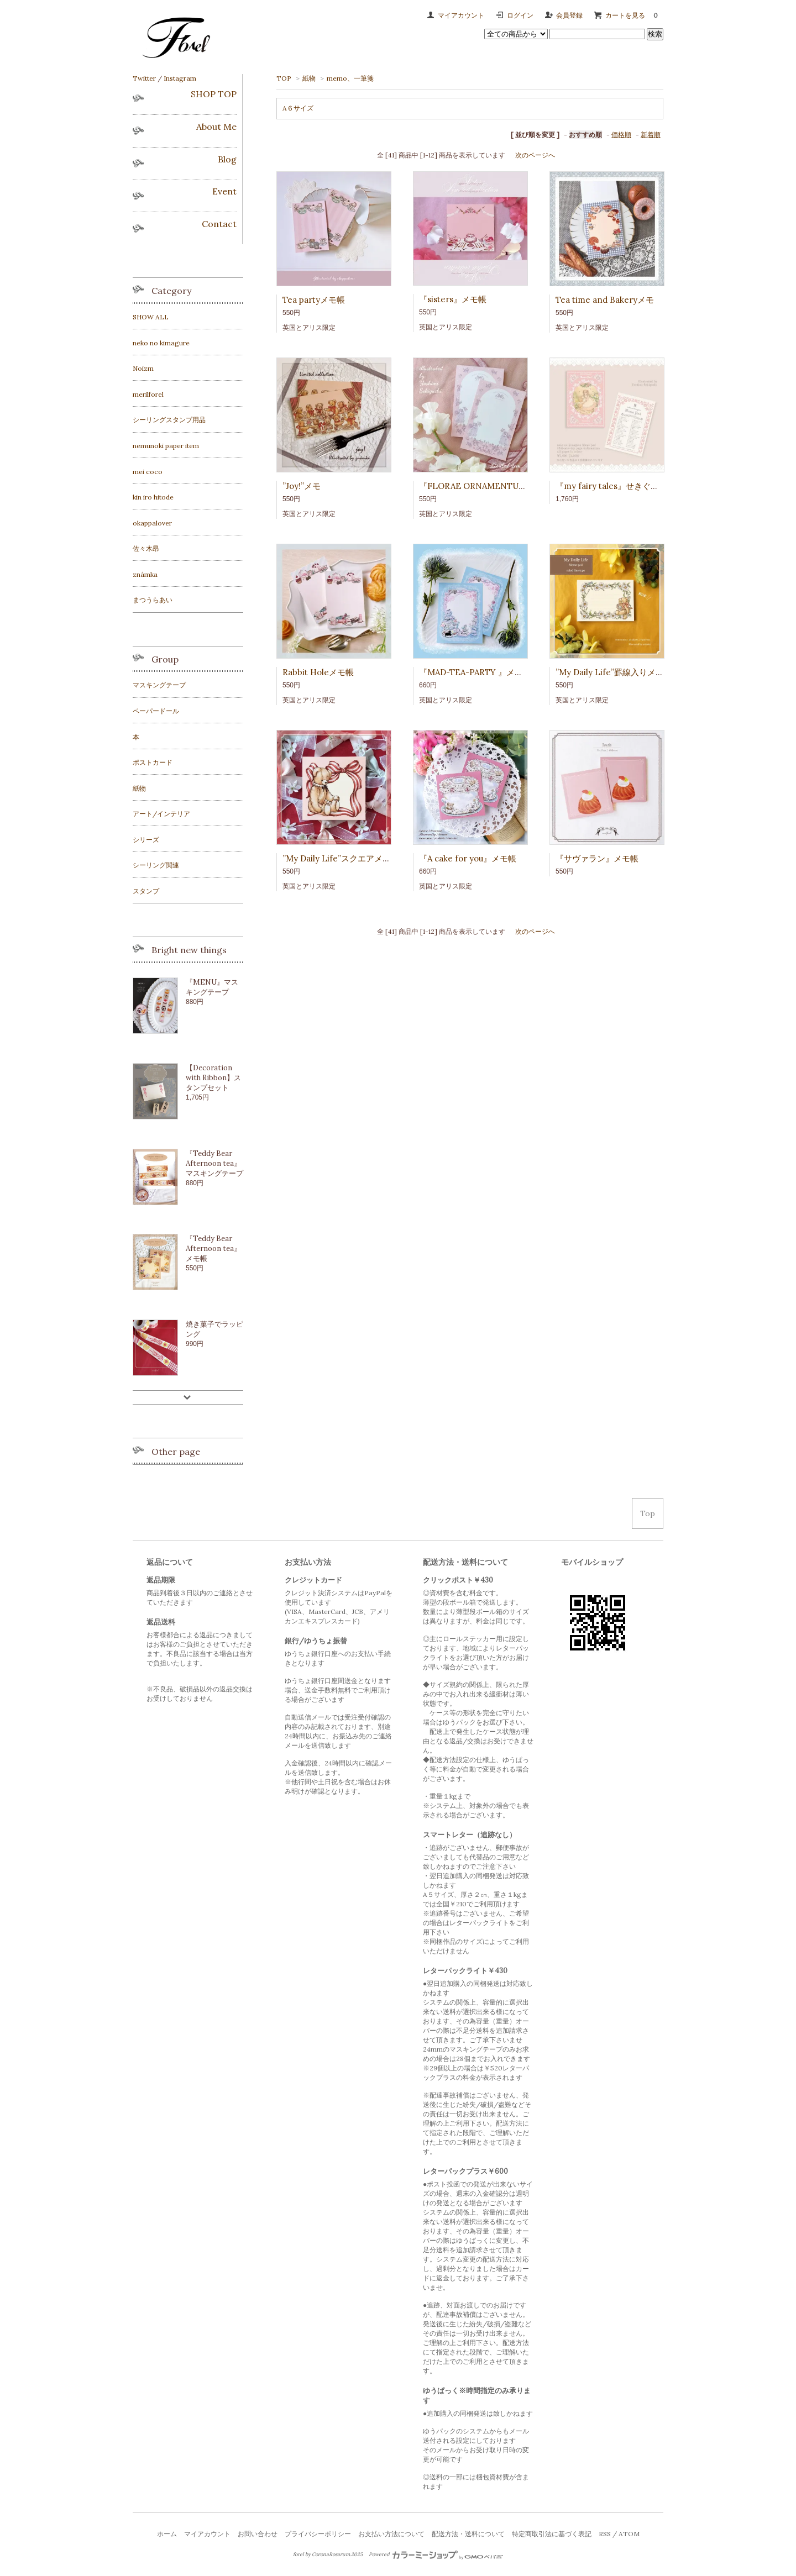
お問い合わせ (257, 2534)
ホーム (167, 2534)
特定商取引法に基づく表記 (551, 2534)
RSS (605, 2534)
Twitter (144, 78)
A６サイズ (297, 108)
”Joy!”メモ (301, 486)
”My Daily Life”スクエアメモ (336, 858)
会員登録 (569, 15)
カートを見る (634, 15)
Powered (436, 2554)
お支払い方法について (391, 2534)
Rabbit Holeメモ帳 (318, 672)
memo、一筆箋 (350, 78)
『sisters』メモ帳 (452, 299)
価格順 (621, 134)
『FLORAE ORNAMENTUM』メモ (485, 486)
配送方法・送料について (468, 2534)
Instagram (180, 78)
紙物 (309, 78)
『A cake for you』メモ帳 (467, 858)
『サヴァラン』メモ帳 (597, 858)
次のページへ (535, 155)
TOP (283, 78)
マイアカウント (461, 15)
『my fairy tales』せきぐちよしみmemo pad (641, 486)
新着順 (651, 134)
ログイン (520, 15)
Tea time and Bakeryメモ (605, 300)
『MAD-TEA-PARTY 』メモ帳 (475, 672)
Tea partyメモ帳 (313, 300)
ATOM (629, 2534)
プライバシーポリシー (318, 2534)
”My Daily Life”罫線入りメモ (610, 672)
